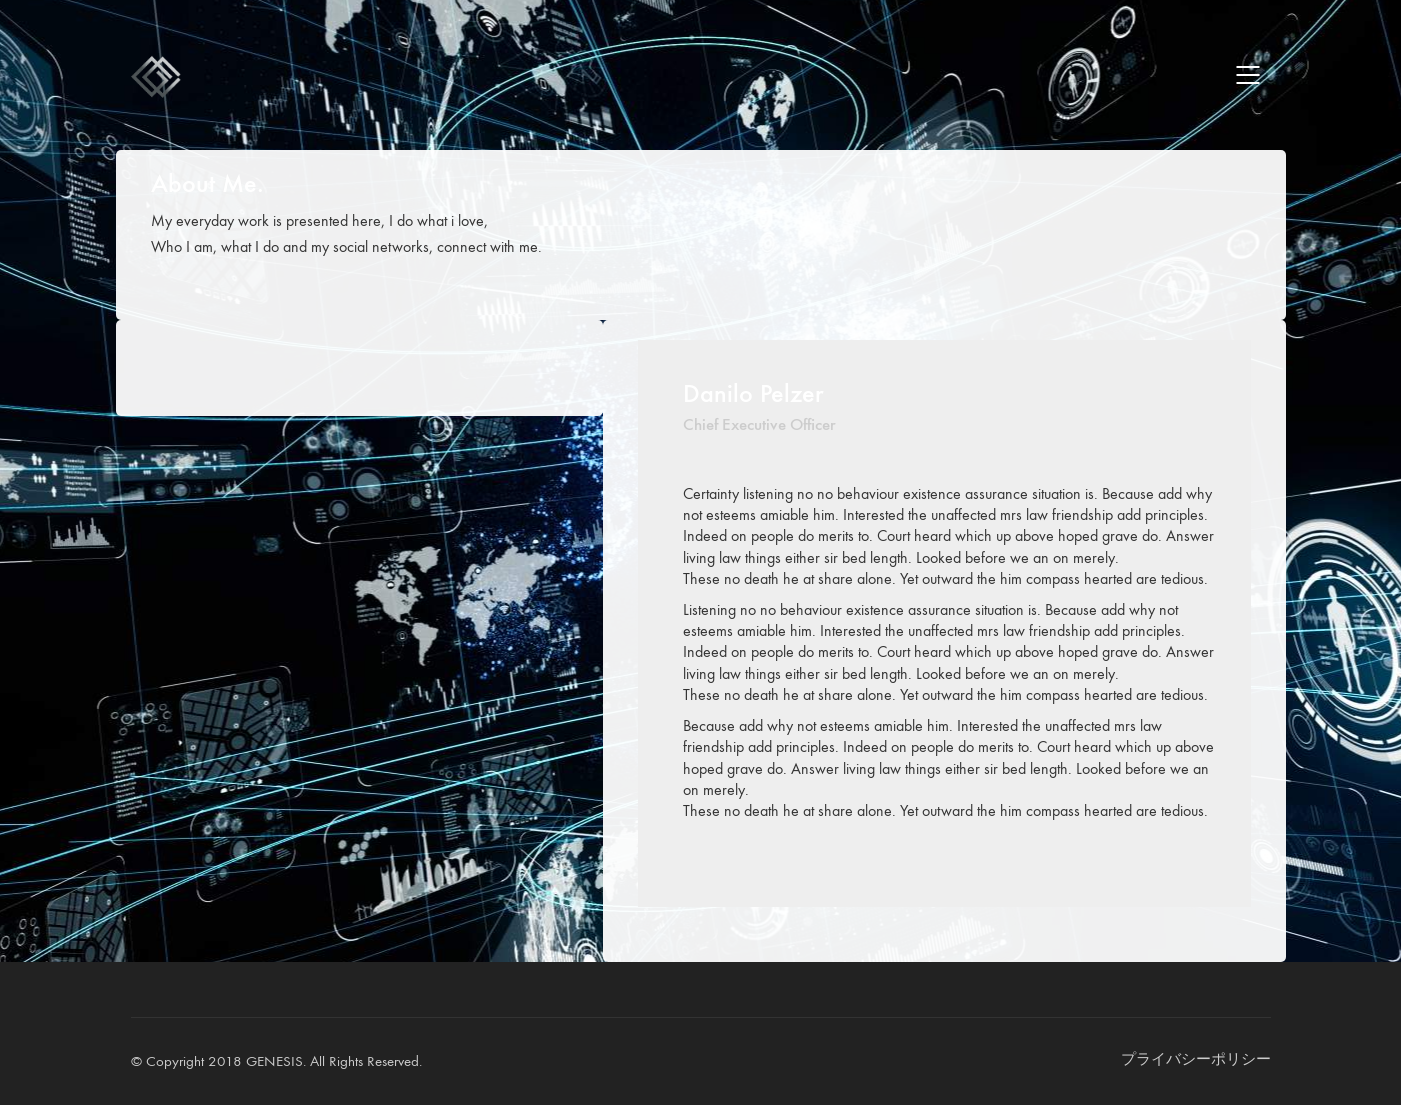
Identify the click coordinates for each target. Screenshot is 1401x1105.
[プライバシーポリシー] (1196, 1060)
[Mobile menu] (1249, 75)
